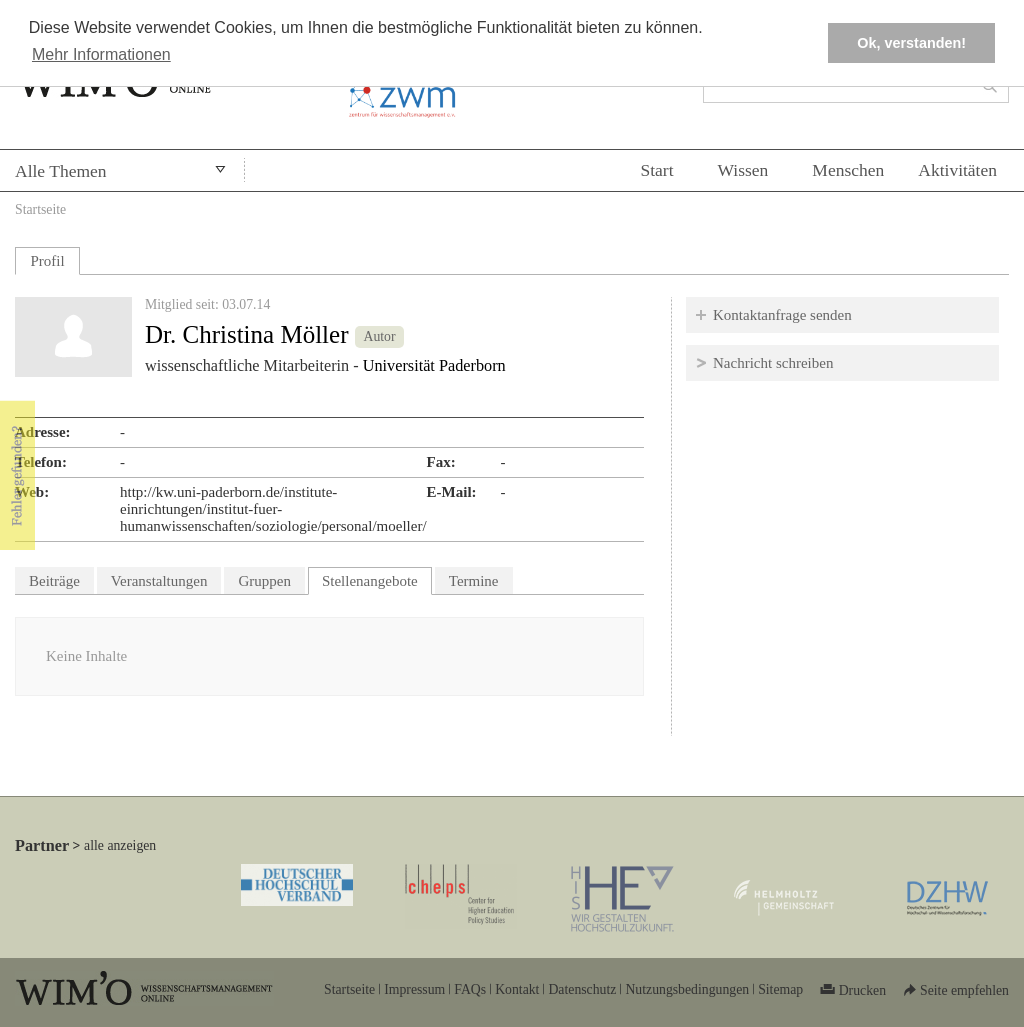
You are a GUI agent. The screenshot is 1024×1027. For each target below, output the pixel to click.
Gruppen (264, 581)
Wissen (743, 170)
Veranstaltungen (159, 581)
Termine (474, 581)
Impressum (414, 989)
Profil (47, 261)
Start (656, 170)
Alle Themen (61, 171)
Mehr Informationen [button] (101, 54)
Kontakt (517, 989)
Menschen (848, 170)
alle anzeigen (120, 845)
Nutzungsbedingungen (687, 989)
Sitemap (780, 989)
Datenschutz (582, 989)
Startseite (40, 209)
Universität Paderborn (434, 366)
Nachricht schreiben (773, 363)
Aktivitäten (957, 170)
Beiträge (54, 581)
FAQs (470, 989)
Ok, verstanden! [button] (911, 43)
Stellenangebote (377, 578)
